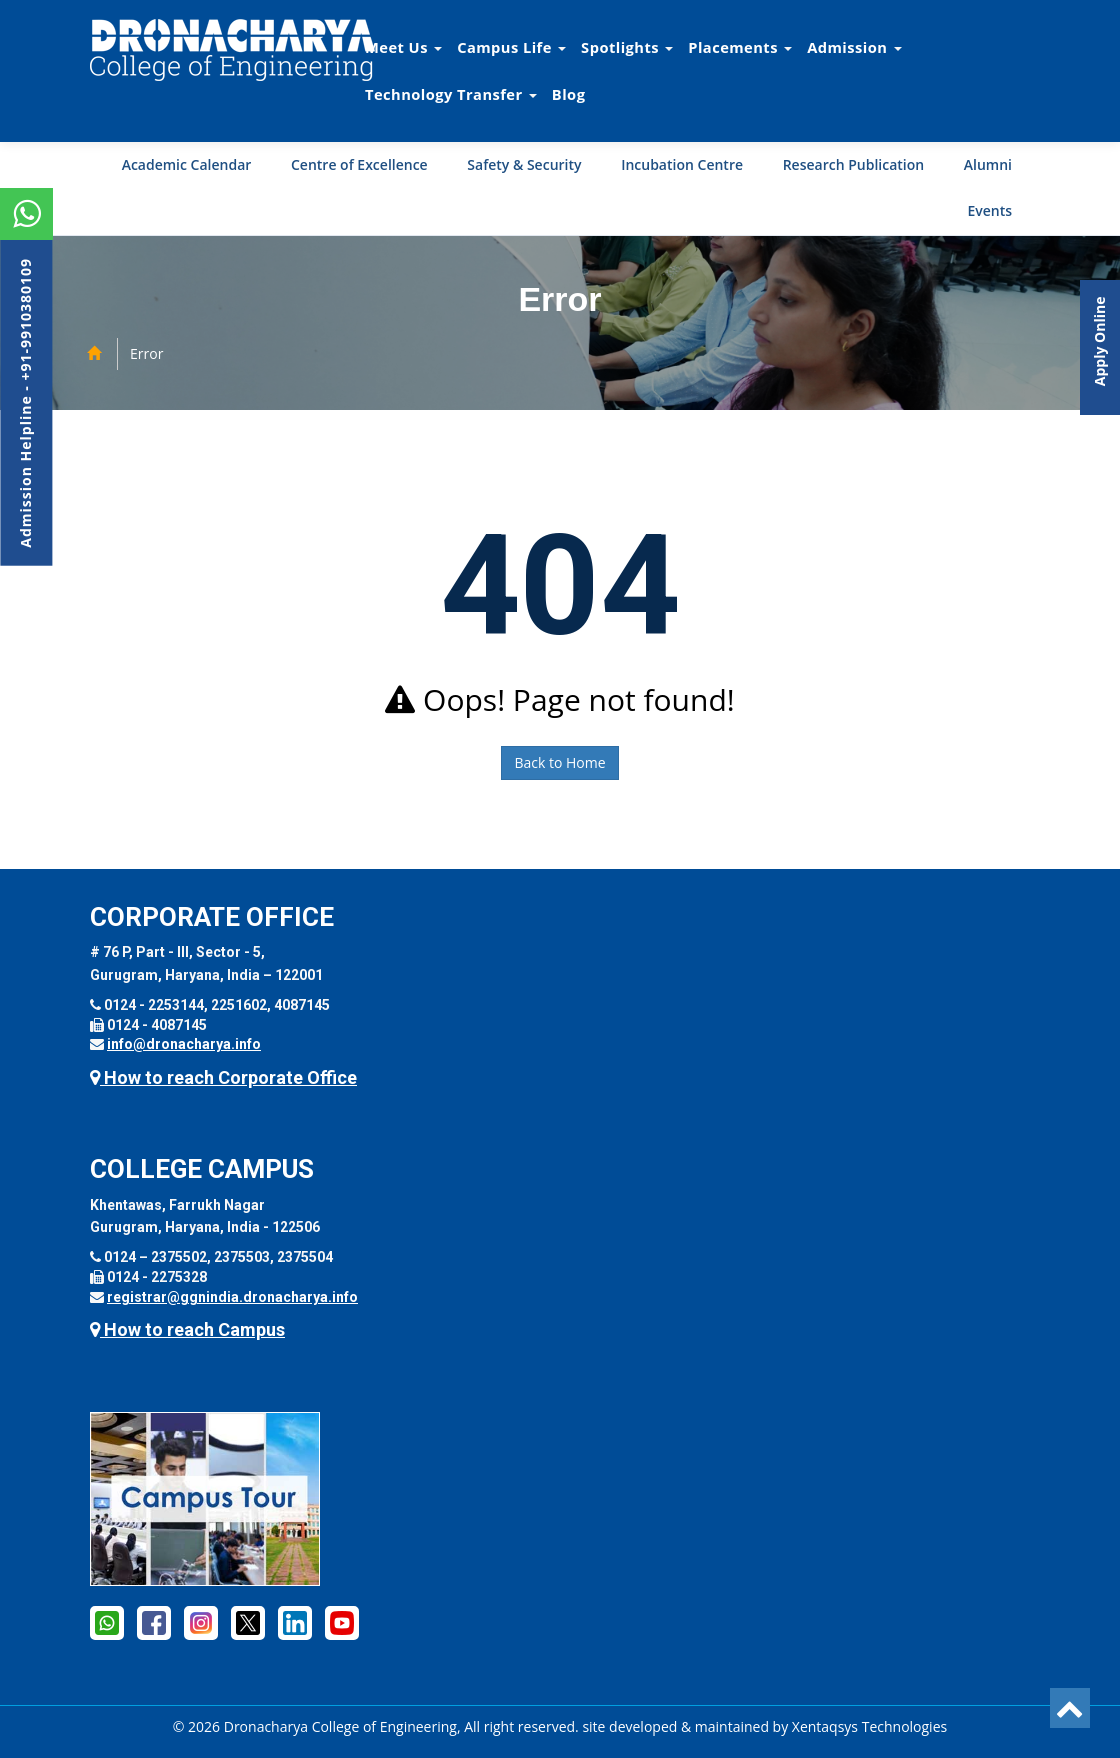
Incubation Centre (682, 164)
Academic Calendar (187, 164)
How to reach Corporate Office (223, 1077)
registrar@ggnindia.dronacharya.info (232, 1297)
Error (146, 353)
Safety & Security (524, 164)
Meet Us (403, 47)
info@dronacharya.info (184, 1044)
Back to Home (559, 762)
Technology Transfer (451, 94)
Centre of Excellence (359, 164)
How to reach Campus (187, 1329)
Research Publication (854, 164)
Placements (740, 47)
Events (989, 210)
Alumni (988, 164)
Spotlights (627, 47)
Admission (854, 47)
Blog (569, 94)
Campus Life (511, 47)
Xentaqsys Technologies (869, 1726)
